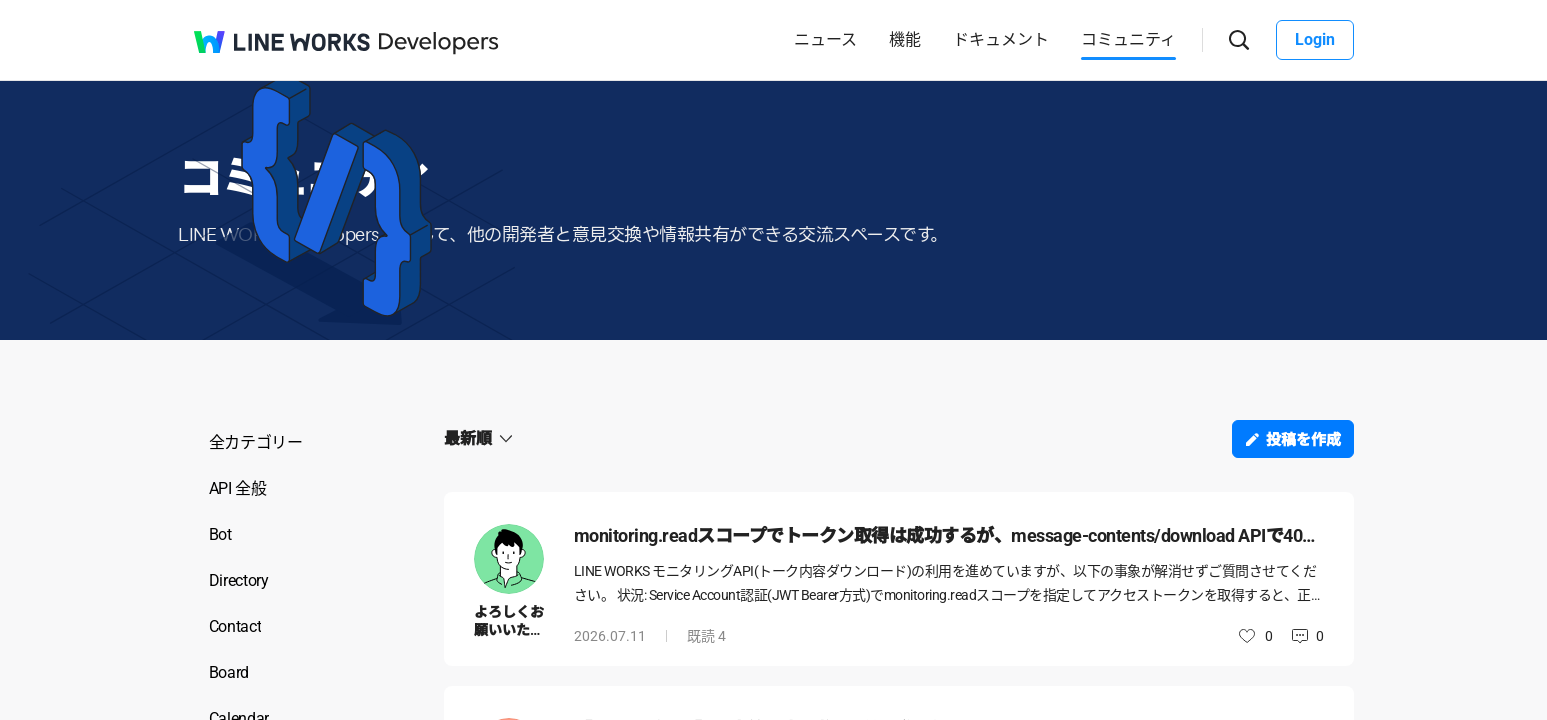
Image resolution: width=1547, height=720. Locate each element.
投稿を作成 (1303, 440)
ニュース (825, 39)
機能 (905, 39)
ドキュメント (1001, 39)
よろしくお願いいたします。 (509, 630)
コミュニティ (1128, 39)
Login (1315, 39)
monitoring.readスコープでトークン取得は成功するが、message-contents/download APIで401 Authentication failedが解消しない (949, 535)
